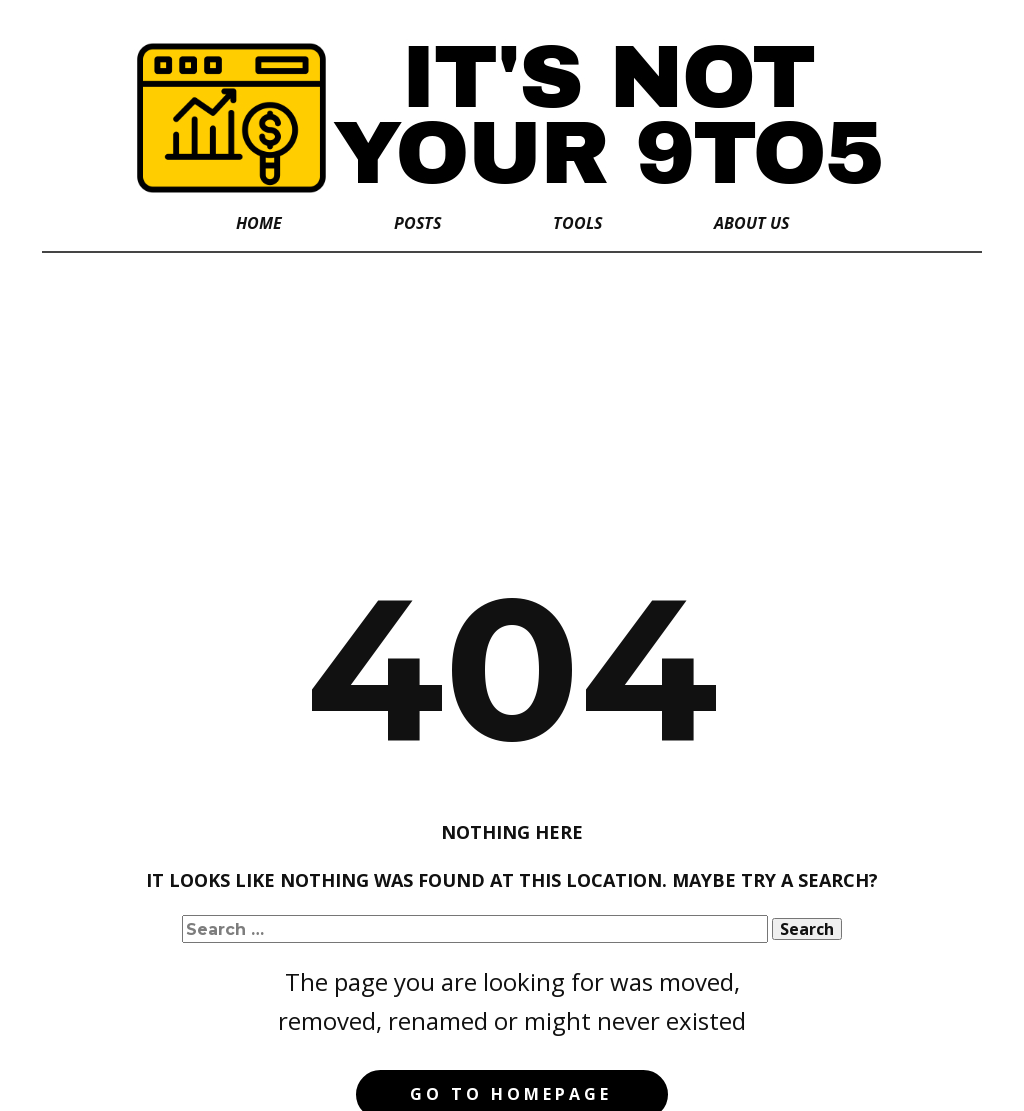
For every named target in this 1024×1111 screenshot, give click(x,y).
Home (259, 223)
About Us (751, 223)
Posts (417, 223)
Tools (577, 223)
